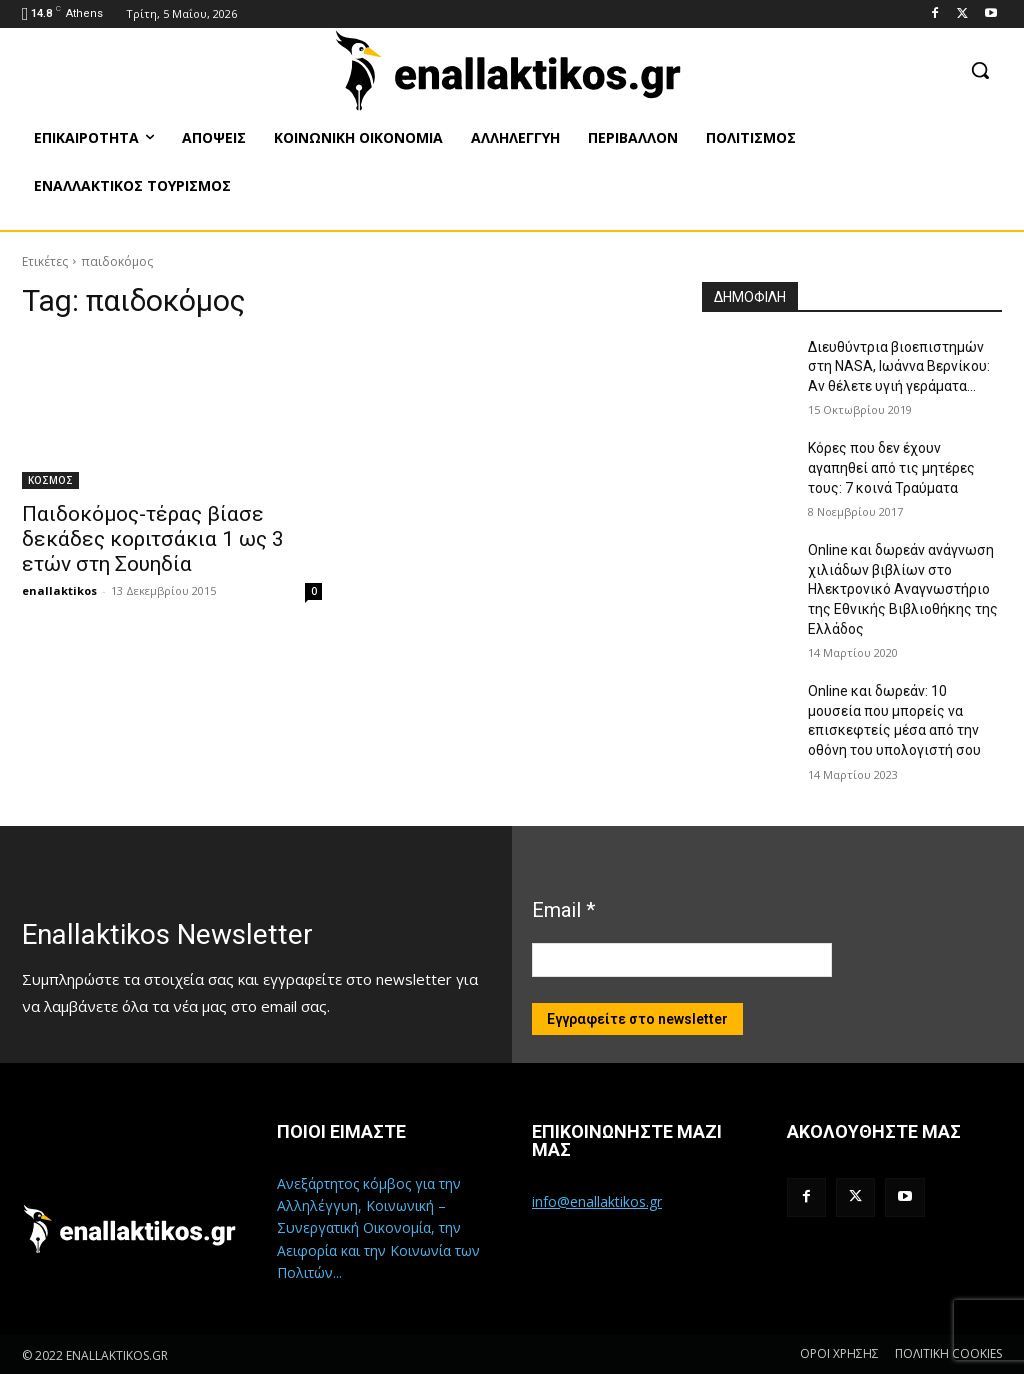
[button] (980, 70)
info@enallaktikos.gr (597, 1201)
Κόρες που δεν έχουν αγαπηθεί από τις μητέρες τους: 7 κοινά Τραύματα (891, 467)
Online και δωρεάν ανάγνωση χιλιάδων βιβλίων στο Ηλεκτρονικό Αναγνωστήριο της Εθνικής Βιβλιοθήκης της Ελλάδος (903, 589)
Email (563, 910)
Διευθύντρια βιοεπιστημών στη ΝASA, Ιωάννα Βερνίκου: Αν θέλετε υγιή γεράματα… (899, 366)
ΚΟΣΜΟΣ (50, 480)
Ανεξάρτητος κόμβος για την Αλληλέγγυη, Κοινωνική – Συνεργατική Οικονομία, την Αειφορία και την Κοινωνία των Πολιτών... (378, 1228)
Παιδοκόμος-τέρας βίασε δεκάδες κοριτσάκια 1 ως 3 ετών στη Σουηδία (153, 539)
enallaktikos (59, 590)
